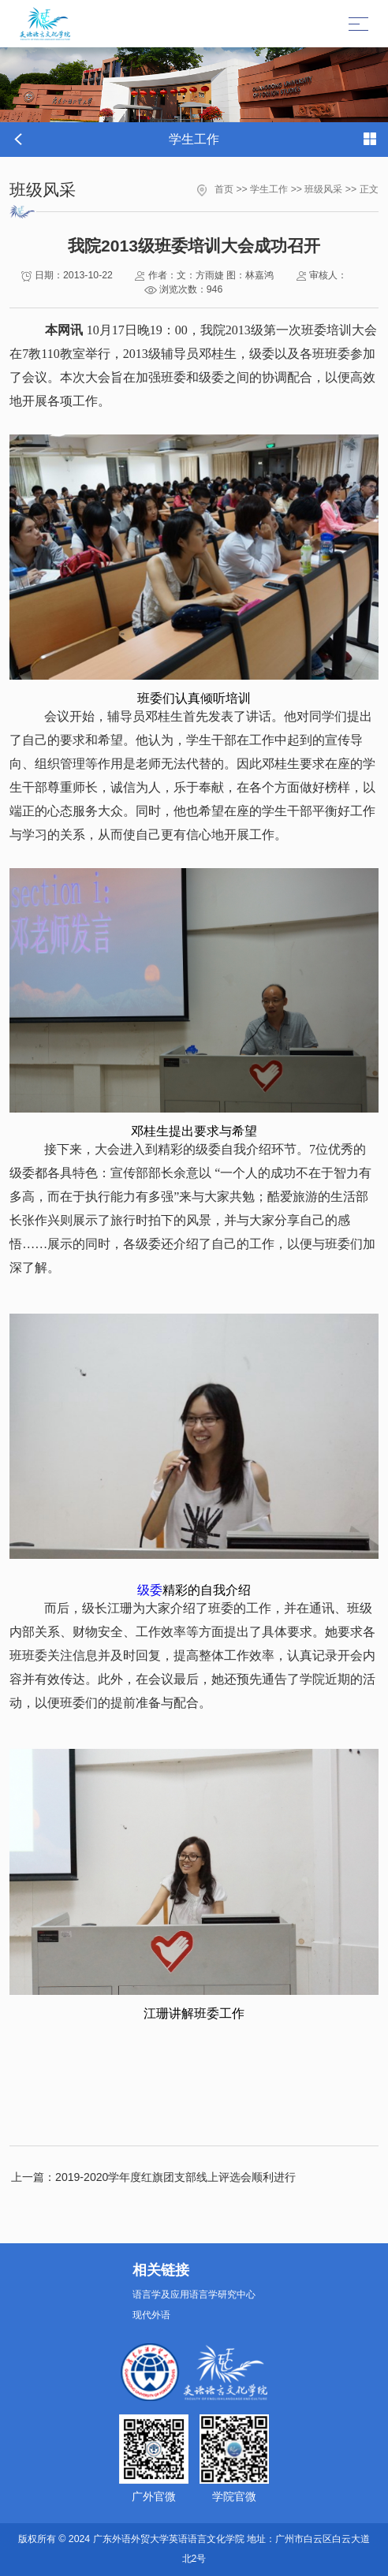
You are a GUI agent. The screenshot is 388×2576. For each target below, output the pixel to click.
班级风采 (323, 189)
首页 (224, 189)
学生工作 (269, 189)
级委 (149, 1590)
